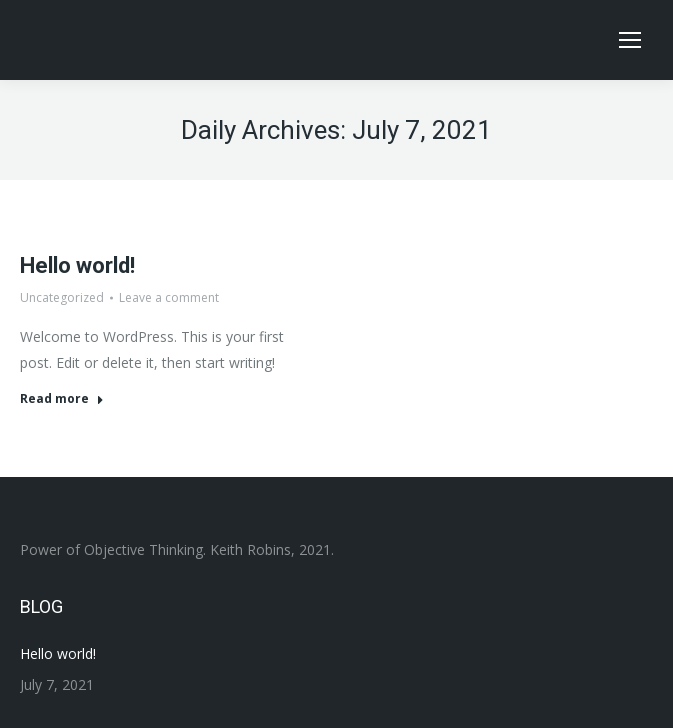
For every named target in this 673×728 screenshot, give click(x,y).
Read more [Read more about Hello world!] (62, 399)
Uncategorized (62, 297)
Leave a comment (169, 297)
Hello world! (77, 265)
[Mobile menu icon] (630, 40)
